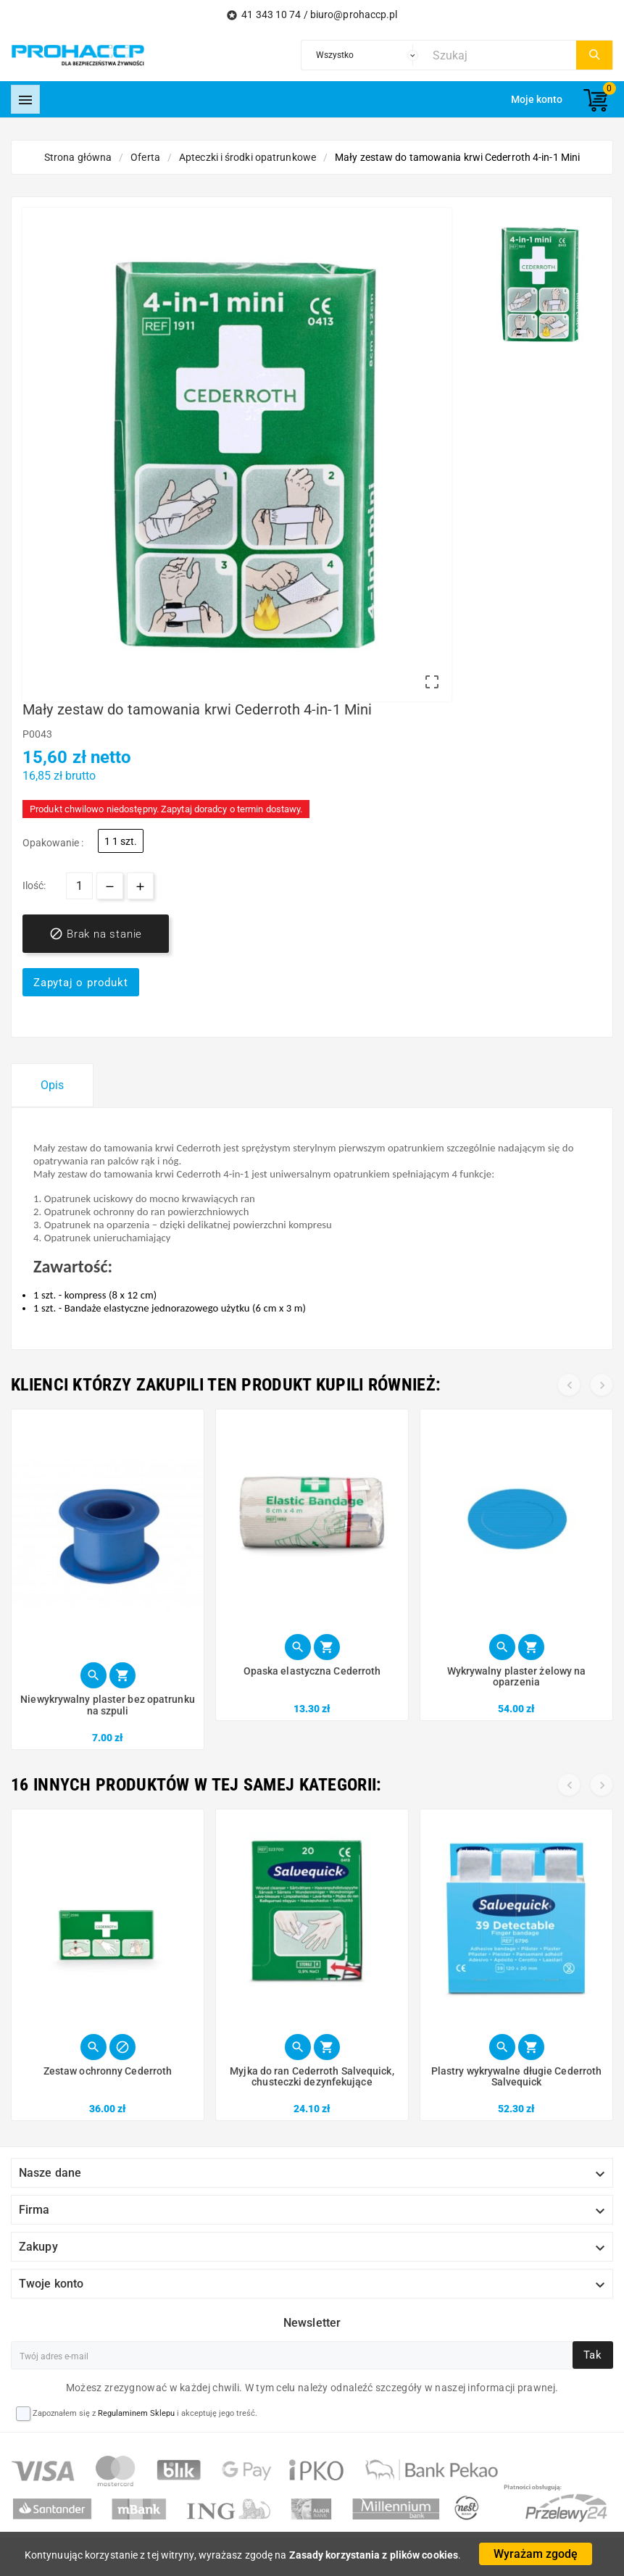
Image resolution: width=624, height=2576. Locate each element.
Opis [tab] (52, 1085)
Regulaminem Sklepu (136, 2413)
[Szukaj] (500, 55)
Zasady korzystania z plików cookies (374, 2555)
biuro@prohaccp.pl (354, 14)
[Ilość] (79, 885)
